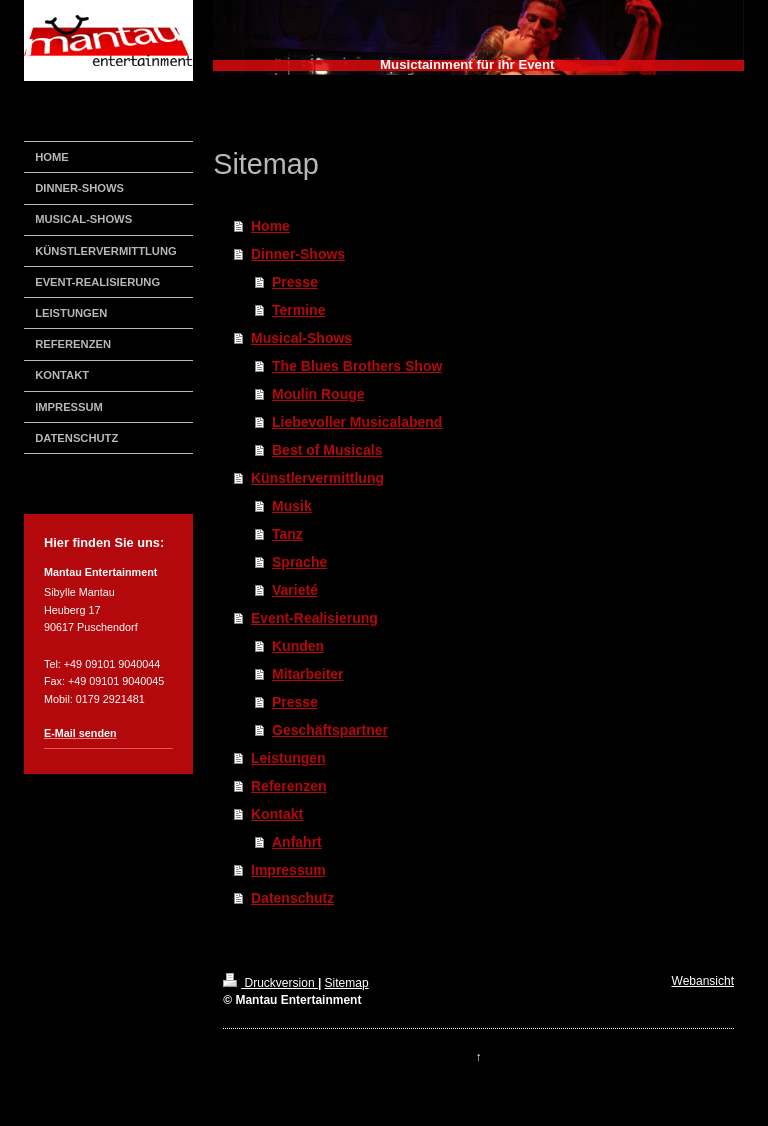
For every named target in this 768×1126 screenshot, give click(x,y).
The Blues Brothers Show (357, 366)
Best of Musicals (327, 450)
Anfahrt (297, 842)
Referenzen (288, 786)
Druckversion (270, 983)
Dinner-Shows (298, 254)
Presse (295, 282)
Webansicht (703, 981)
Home (270, 226)
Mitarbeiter (308, 674)
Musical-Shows (301, 338)
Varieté (295, 590)
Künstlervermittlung (317, 478)
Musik (292, 506)
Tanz (287, 534)
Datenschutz (292, 898)
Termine (298, 310)
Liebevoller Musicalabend (357, 422)
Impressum (288, 870)
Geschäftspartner (330, 730)
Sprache (299, 562)
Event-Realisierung (314, 618)
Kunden (298, 646)
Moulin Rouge (318, 394)
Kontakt (277, 814)
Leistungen (288, 758)
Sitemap (347, 983)
